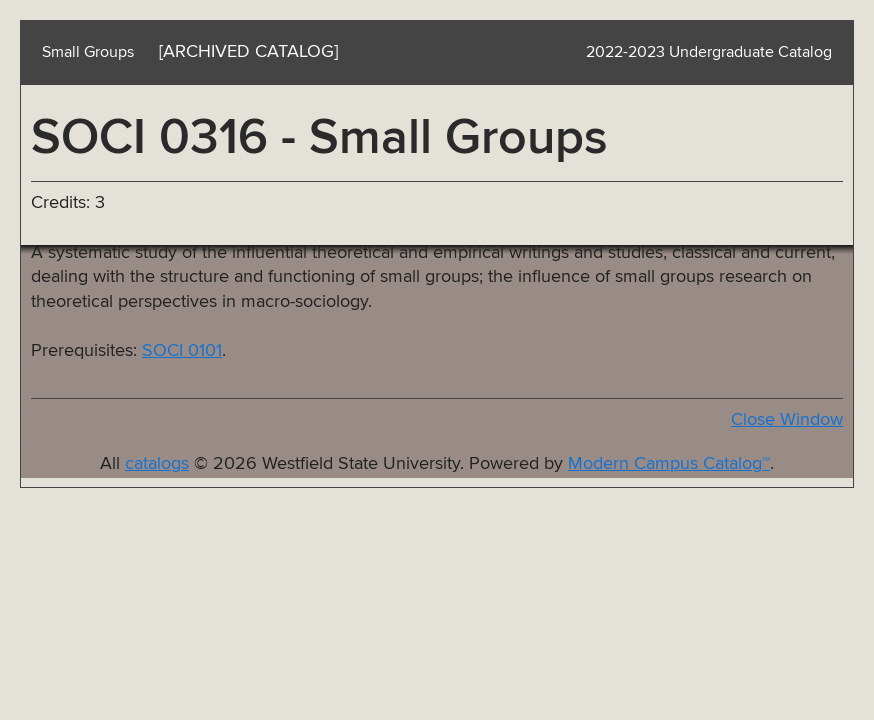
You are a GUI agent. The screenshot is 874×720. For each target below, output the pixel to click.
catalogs (157, 464)
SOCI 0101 (182, 351)
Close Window (787, 420)
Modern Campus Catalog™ (669, 464)
